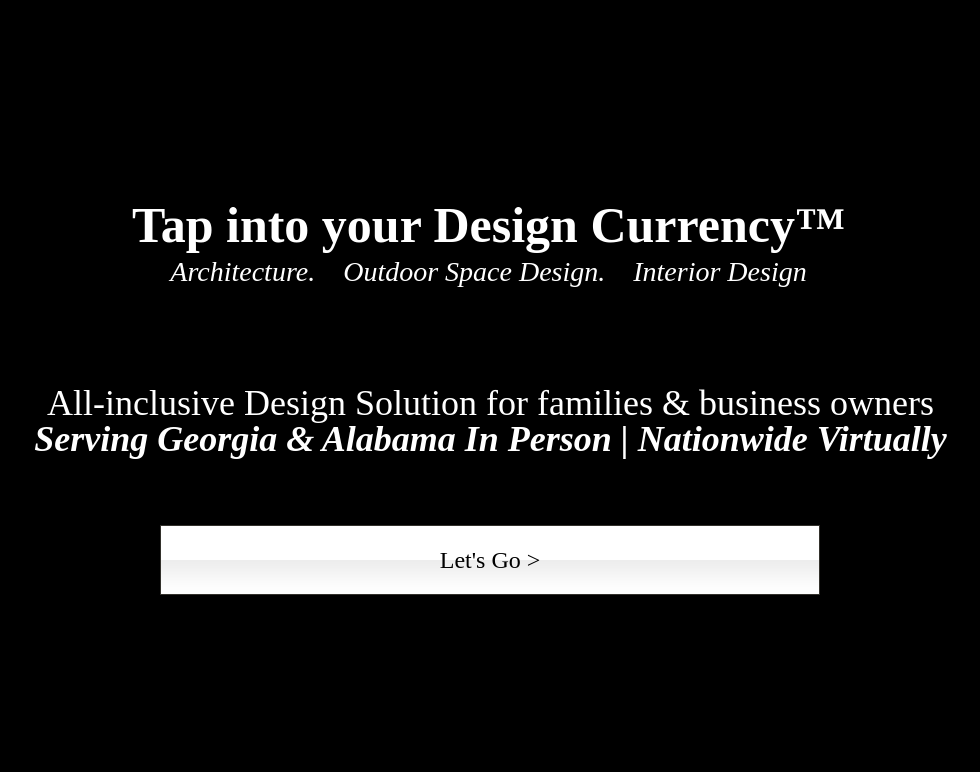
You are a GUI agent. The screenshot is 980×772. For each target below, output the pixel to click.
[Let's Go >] (490, 560)
